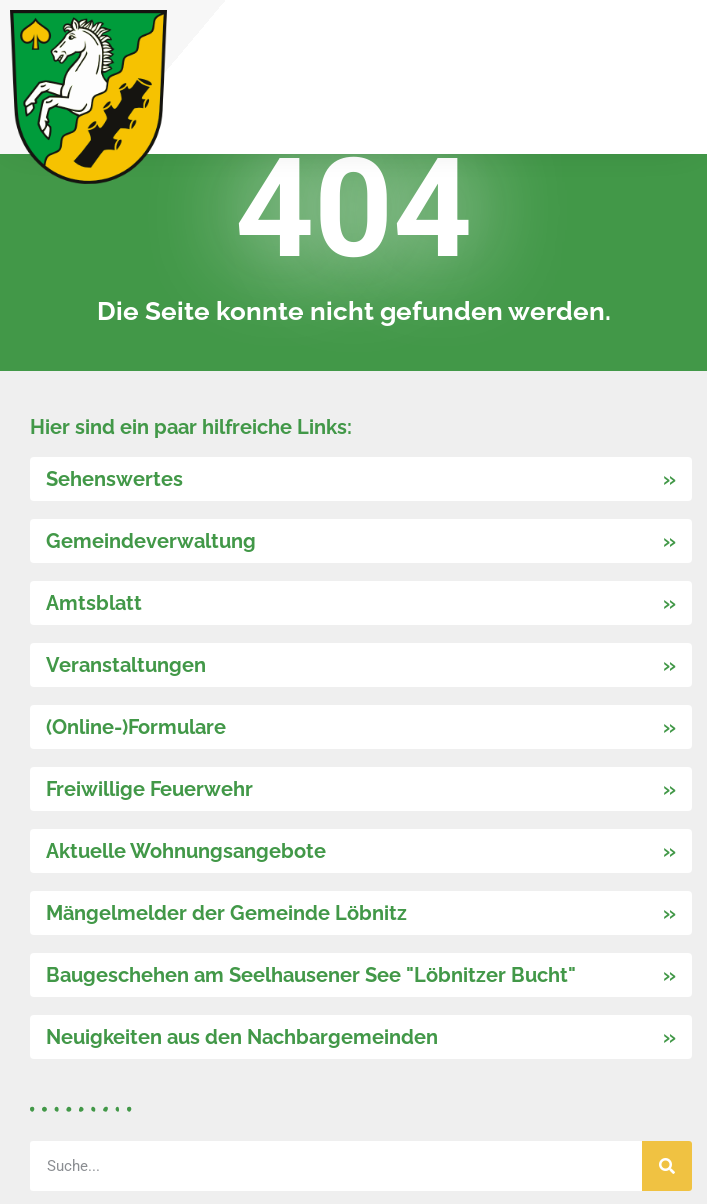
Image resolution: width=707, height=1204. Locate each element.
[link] (88, 97)
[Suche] (667, 1166)
